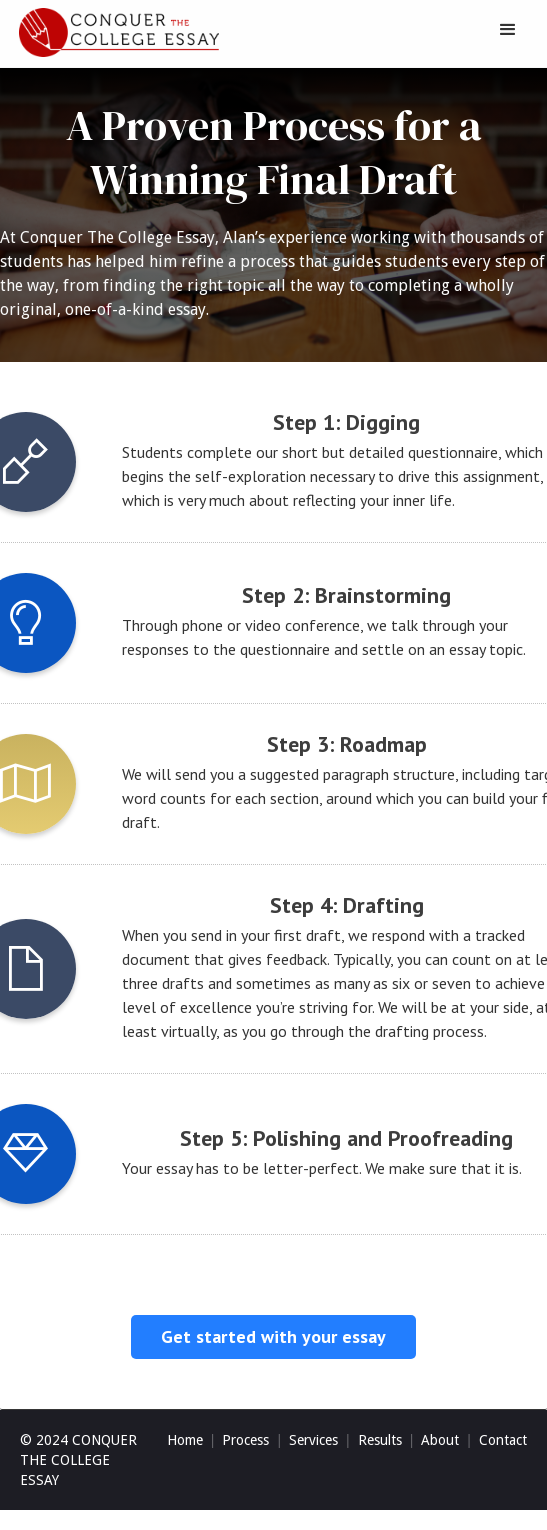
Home (185, 1440)
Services (313, 1440)
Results (380, 1440)
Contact (503, 1440)
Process (245, 1440)
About (440, 1440)
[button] (508, 30)
